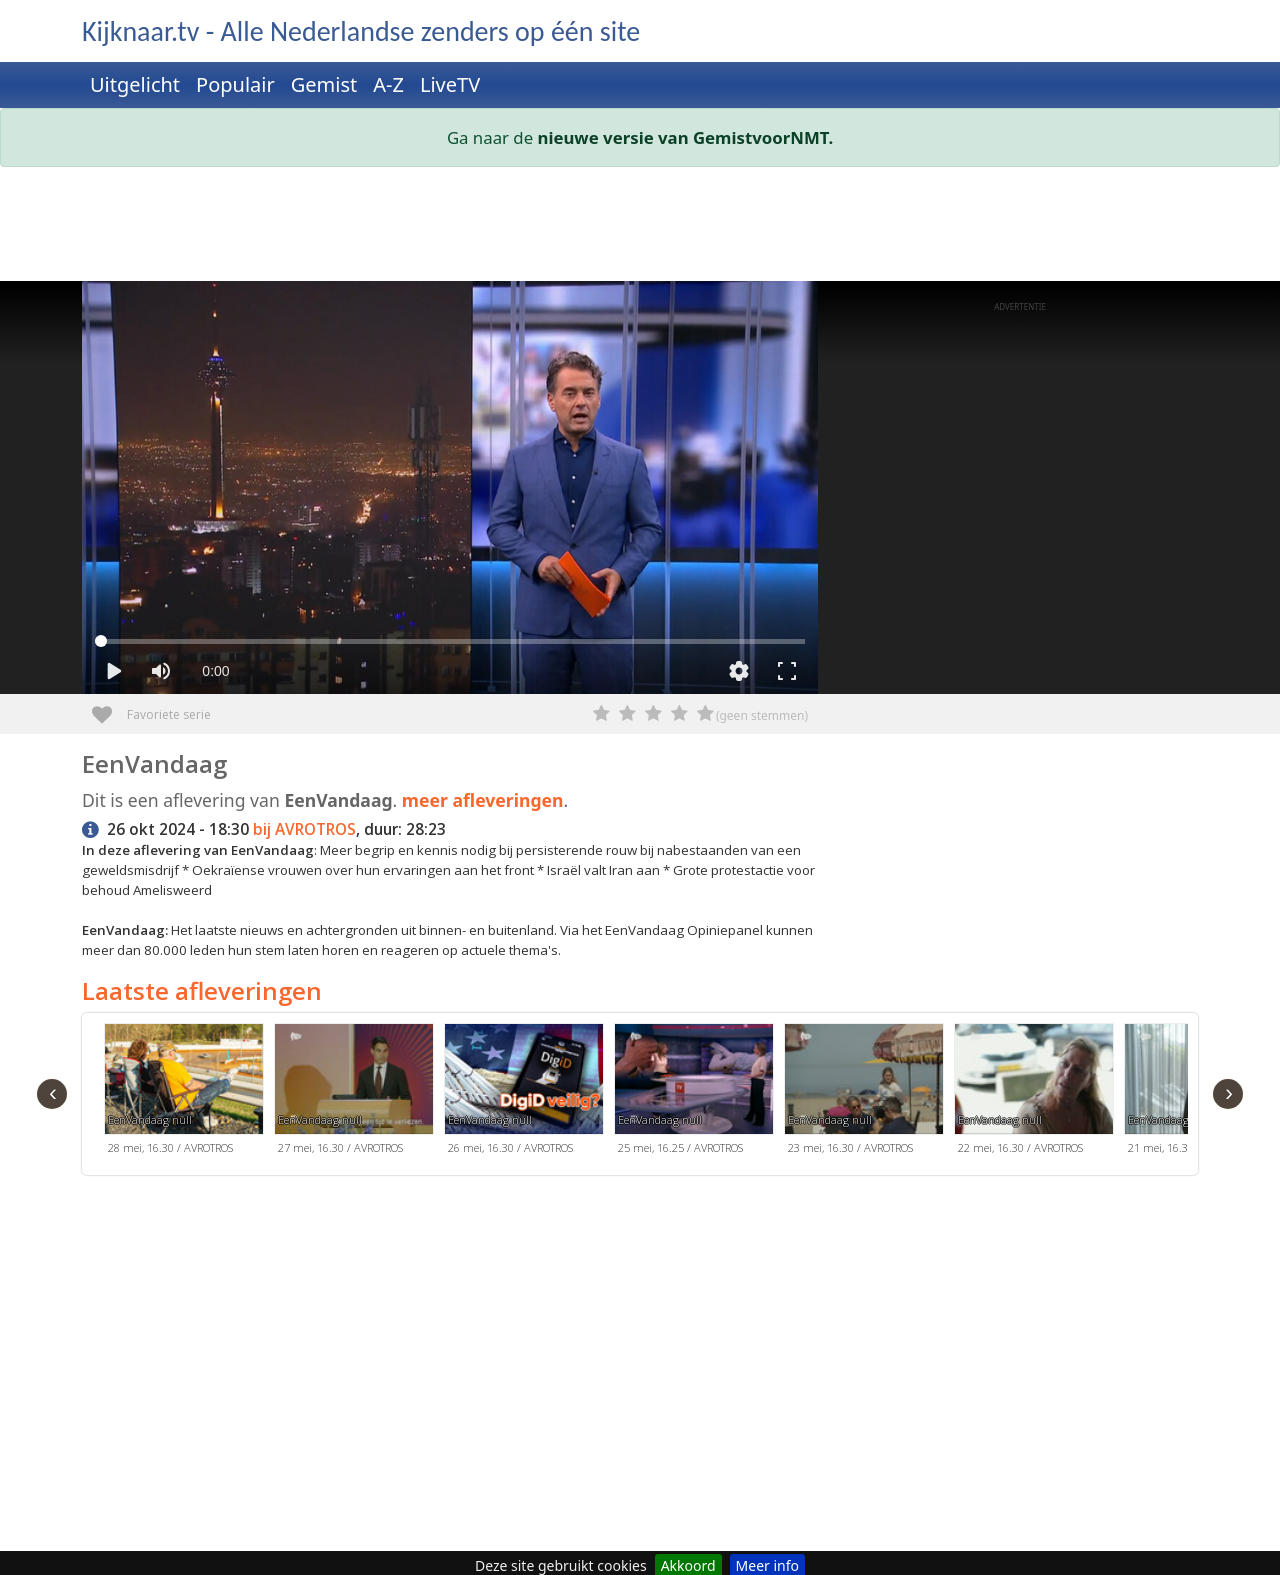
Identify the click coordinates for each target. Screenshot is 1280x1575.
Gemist (324, 84)
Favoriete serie (109, 707)
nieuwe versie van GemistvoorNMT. (686, 137)
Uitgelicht (135, 84)
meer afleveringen (483, 800)
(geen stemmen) (762, 715)
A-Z (388, 84)
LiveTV (450, 84)
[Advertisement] (640, 228)
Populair (235, 84)
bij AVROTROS (304, 829)
